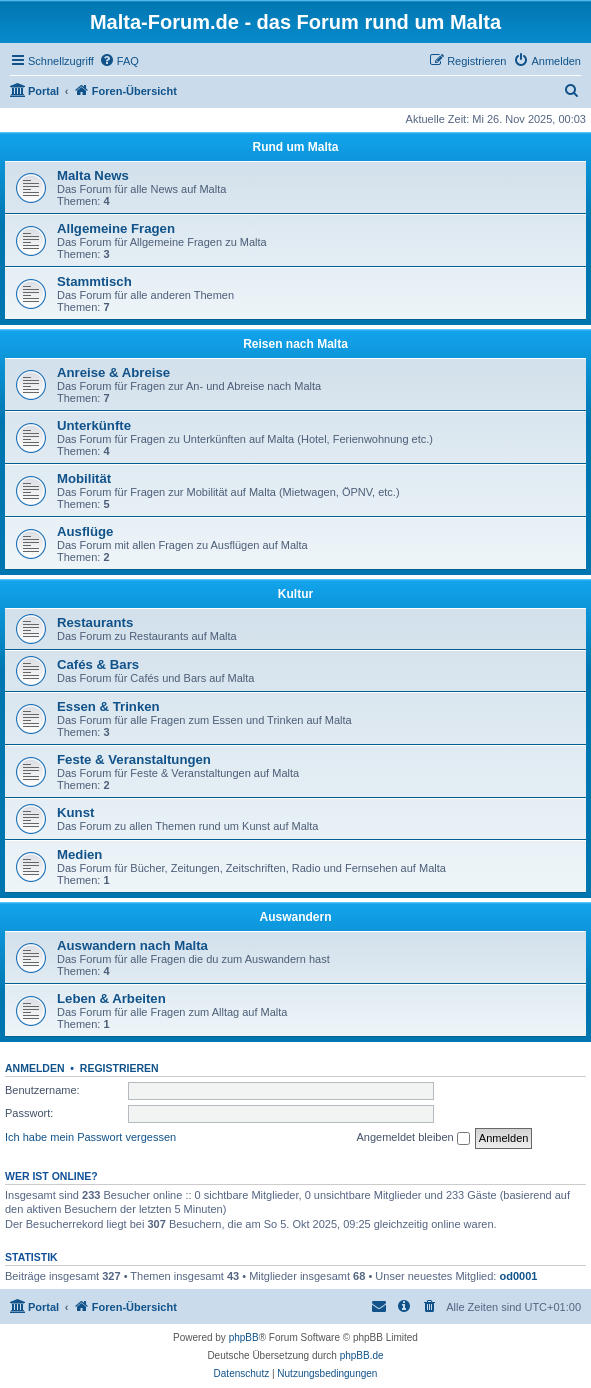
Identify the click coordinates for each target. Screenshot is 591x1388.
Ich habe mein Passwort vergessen (90, 1137)
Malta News (93, 175)
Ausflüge (85, 531)
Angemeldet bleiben (412, 1138)
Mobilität (84, 478)
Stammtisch (94, 281)
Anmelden (35, 1068)
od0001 (518, 1276)
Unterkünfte (94, 425)
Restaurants (95, 622)
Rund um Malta (296, 147)
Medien (79, 854)
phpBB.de (362, 1355)
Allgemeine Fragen (116, 228)
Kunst (75, 812)
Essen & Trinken (108, 706)
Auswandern (295, 917)
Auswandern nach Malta (132, 945)
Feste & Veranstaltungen (134, 759)
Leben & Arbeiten (111, 998)
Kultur (295, 594)
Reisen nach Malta (295, 344)
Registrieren (119, 1068)
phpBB (244, 1337)
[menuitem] (119, 61)
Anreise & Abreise (113, 372)
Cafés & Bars (98, 664)
